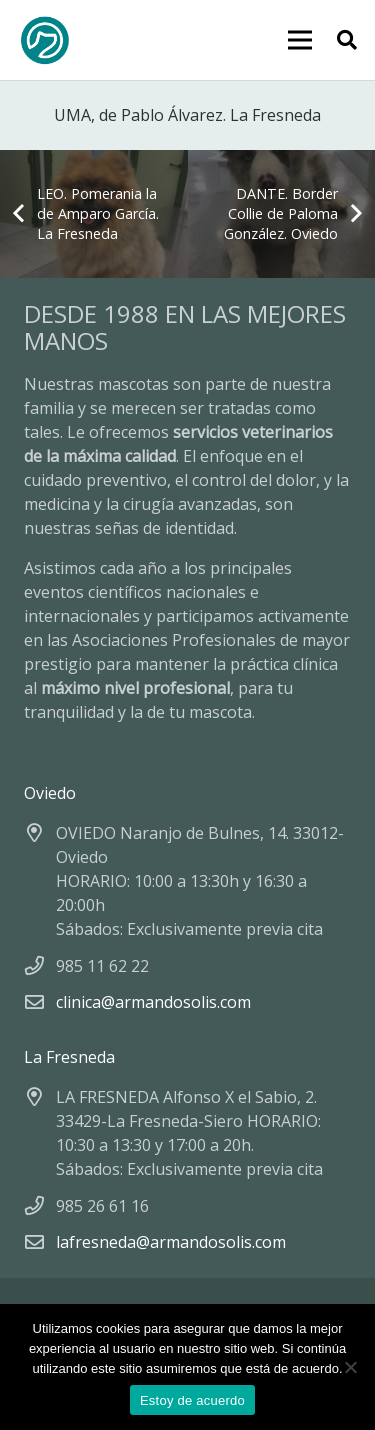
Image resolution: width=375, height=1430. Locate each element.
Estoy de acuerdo (192, 1400)
